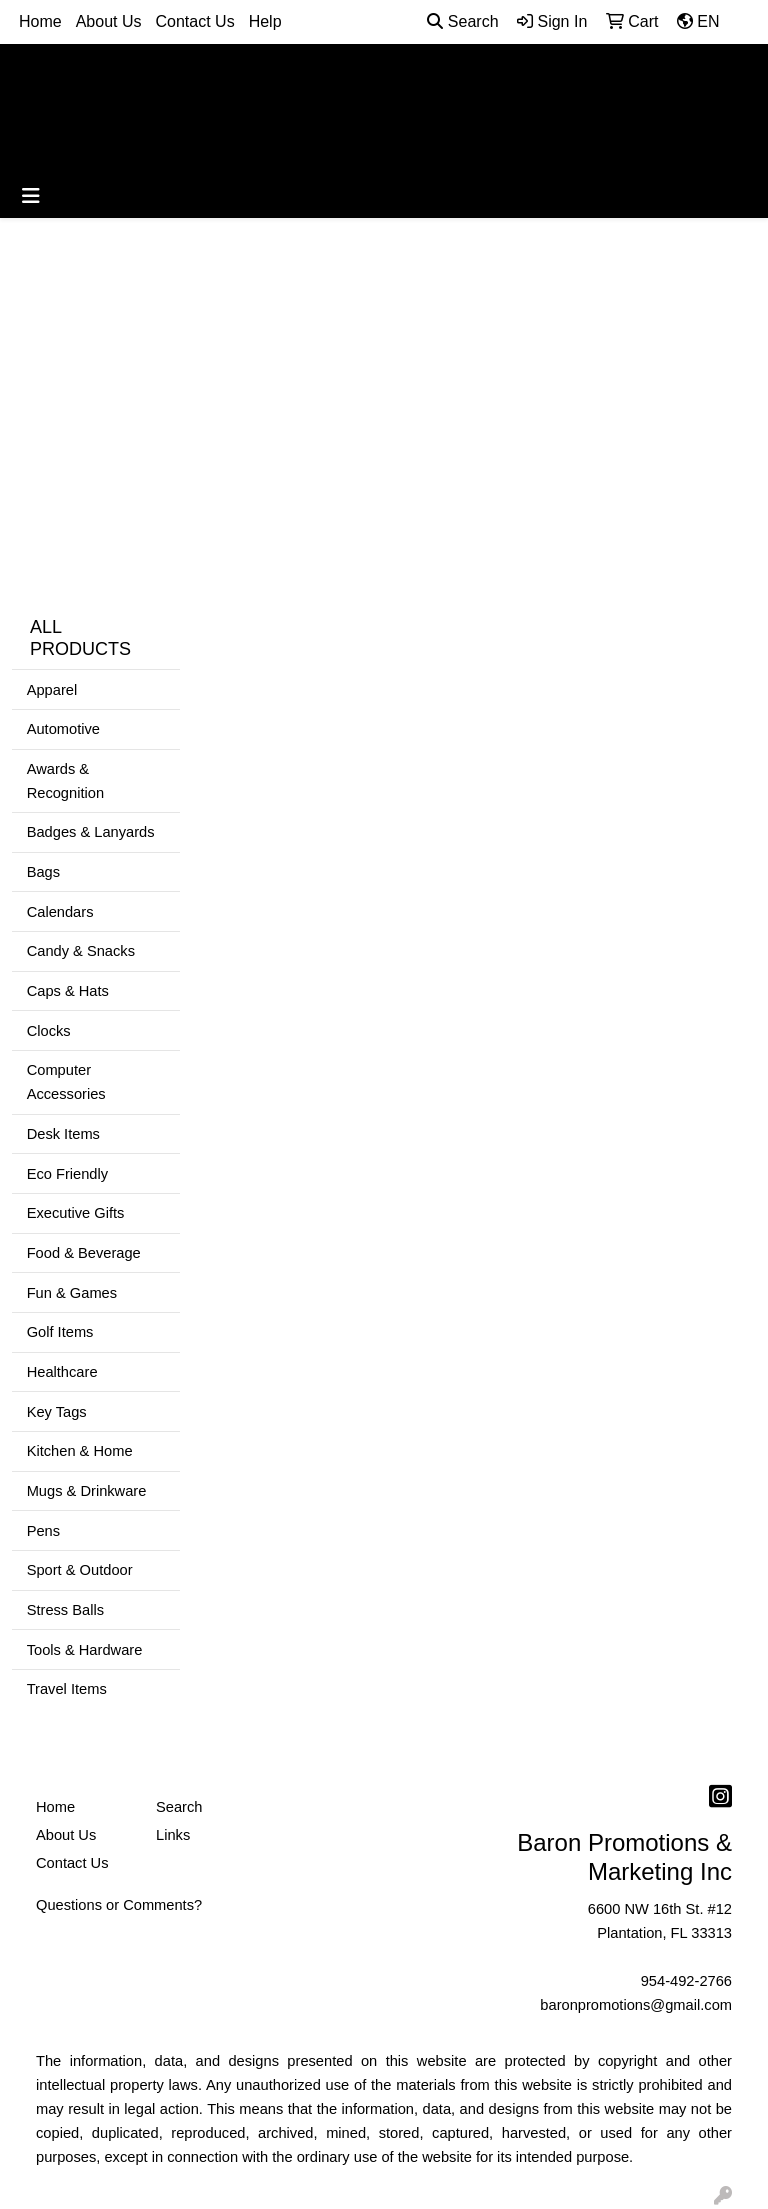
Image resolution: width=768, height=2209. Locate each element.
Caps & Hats (68, 991)
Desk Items (63, 1134)
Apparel (52, 690)
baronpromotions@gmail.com (636, 2005)
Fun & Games (72, 1293)
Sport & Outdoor (80, 1570)
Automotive (63, 729)
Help (265, 21)
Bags (43, 872)
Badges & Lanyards (91, 832)
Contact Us (195, 21)
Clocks (49, 1031)
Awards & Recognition (65, 781)
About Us (109, 21)
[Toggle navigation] (31, 196)
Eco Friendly (67, 1174)
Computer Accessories (66, 1082)
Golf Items (60, 1332)
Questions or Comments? (119, 1905)
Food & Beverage (84, 1253)
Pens (43, 1531)
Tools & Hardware (85, 1650)
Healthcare (62, 1372)
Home (40, 21)
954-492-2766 (686, 1981)
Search (462, 21)
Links (173, 1835)
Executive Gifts (76, 1213)
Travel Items (67, 1689)
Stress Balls (65, 1610)
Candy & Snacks (81, 951)
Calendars (60, 912)
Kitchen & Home (80, 1451)
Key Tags (57, 1412)
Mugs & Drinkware (87, 1491)
